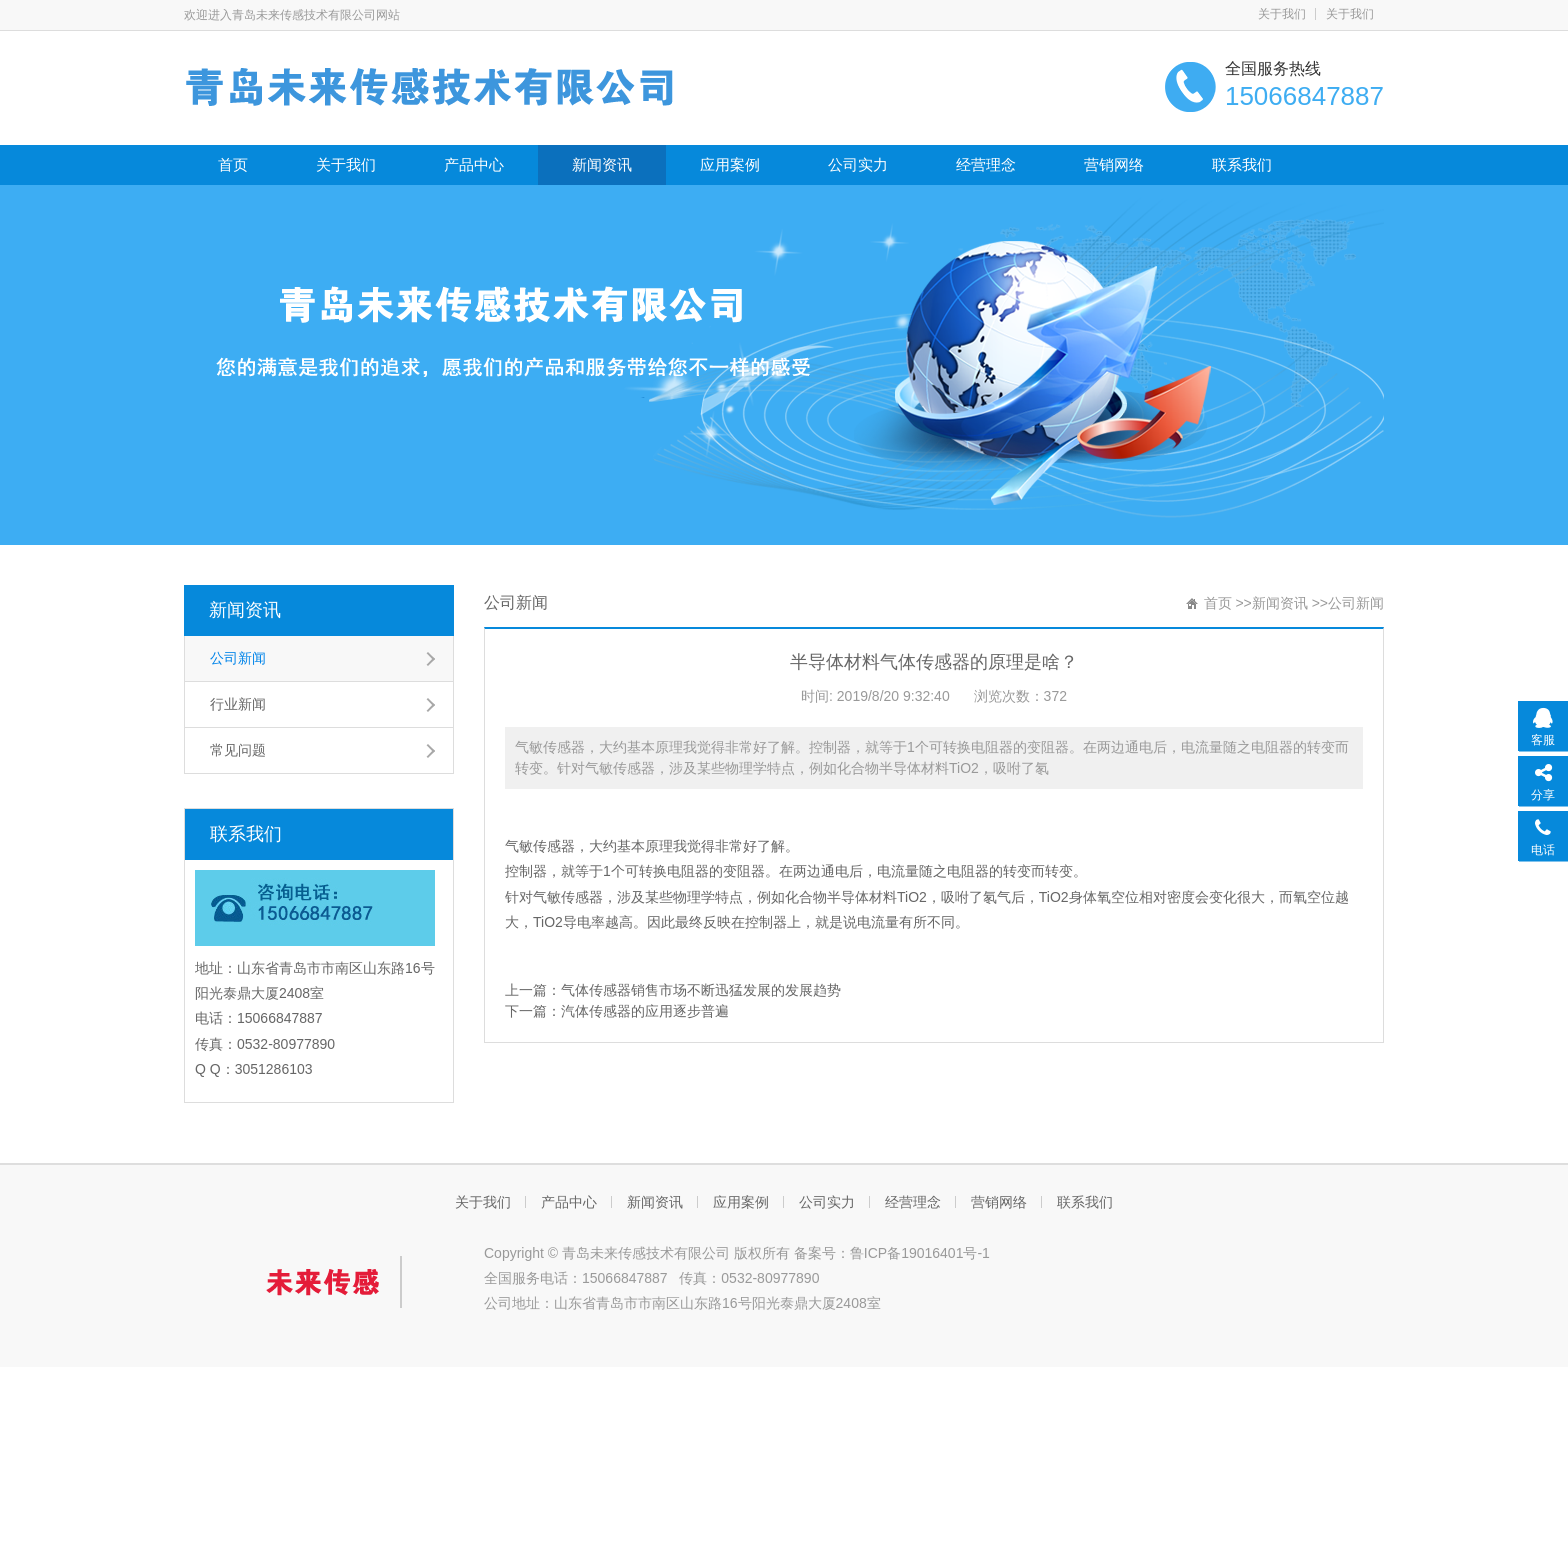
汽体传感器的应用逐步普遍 (645, 1011)
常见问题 (238, 750)
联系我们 (1242, 164)
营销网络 (1114, 164)
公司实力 (858, 164)
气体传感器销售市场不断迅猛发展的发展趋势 (701, 990)
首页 (233, 164)
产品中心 (474, 164)
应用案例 (730, 164)
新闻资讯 (602, 164)
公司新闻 (238, 658)
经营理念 (986, 164)
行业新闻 (238, 704)
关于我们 (1282, 14)
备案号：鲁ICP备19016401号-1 (892, 1253)
